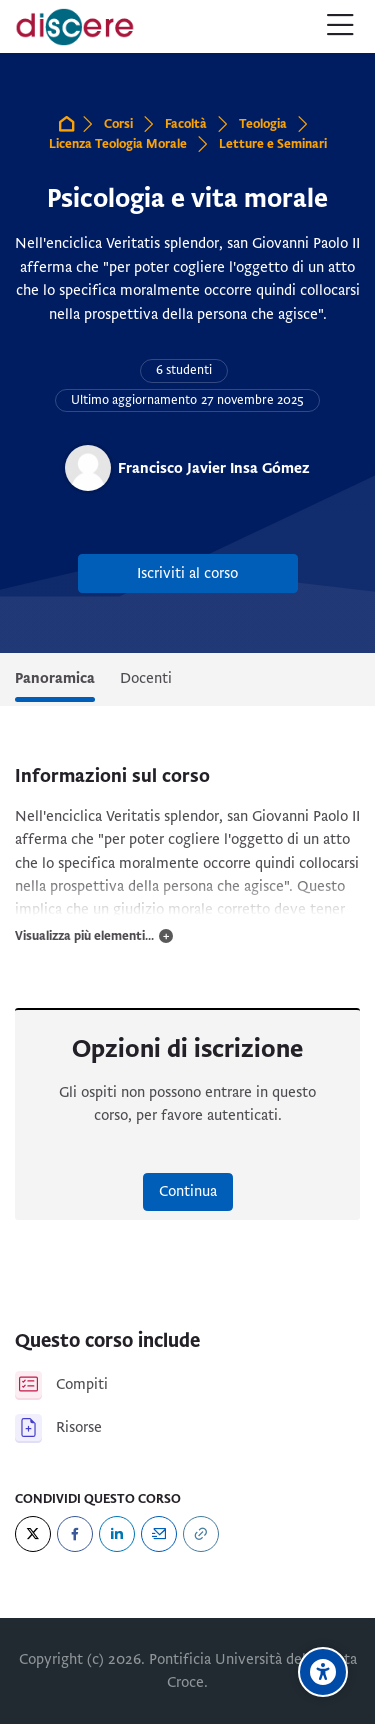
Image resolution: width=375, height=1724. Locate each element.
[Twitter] (33, 1534)
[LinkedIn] (117, 1534)
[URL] (201, 1534)
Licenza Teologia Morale (118, 144)
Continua (188, 1191)
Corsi (118, 124)
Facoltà (186, 124)
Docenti (146, 678)
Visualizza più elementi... (84, 936)
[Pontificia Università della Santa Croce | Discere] (75, 27)
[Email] (159, 1534)
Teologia (263, 124)
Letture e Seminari (273, 144)
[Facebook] (75, 1534)
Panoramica (55, 678)
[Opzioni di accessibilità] (323, 1672)
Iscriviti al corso (187, 573)
